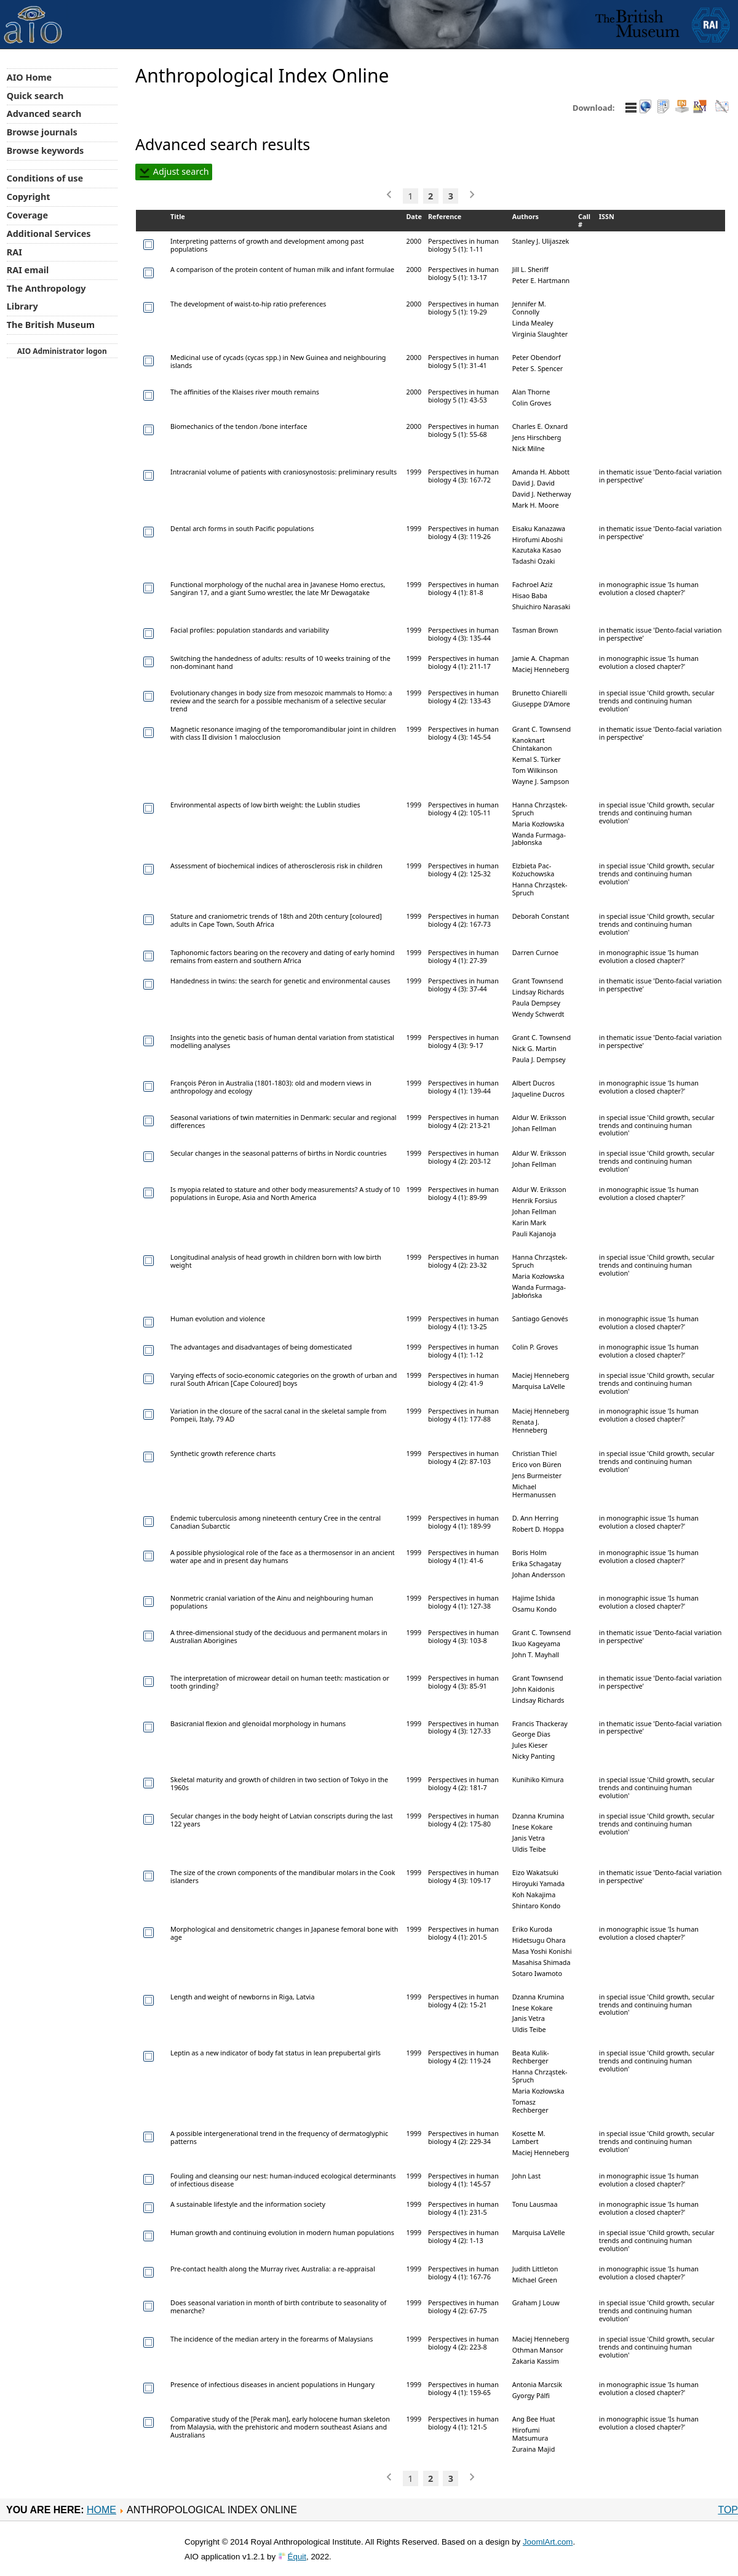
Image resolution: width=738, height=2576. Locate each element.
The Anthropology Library (46, 297)
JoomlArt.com (548, 2541)
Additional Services (49, 233)
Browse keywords (45, 150)
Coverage (27, 215)
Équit (297, 2556)
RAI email (28, 270)
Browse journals (42, 132)
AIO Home (29, 77)
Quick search (35, 96)
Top (728, 2510)
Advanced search (44, 113)
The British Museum (51, 324)
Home (101, 2510)
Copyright (28, 196)
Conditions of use (45, 178)
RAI (14, 252)
